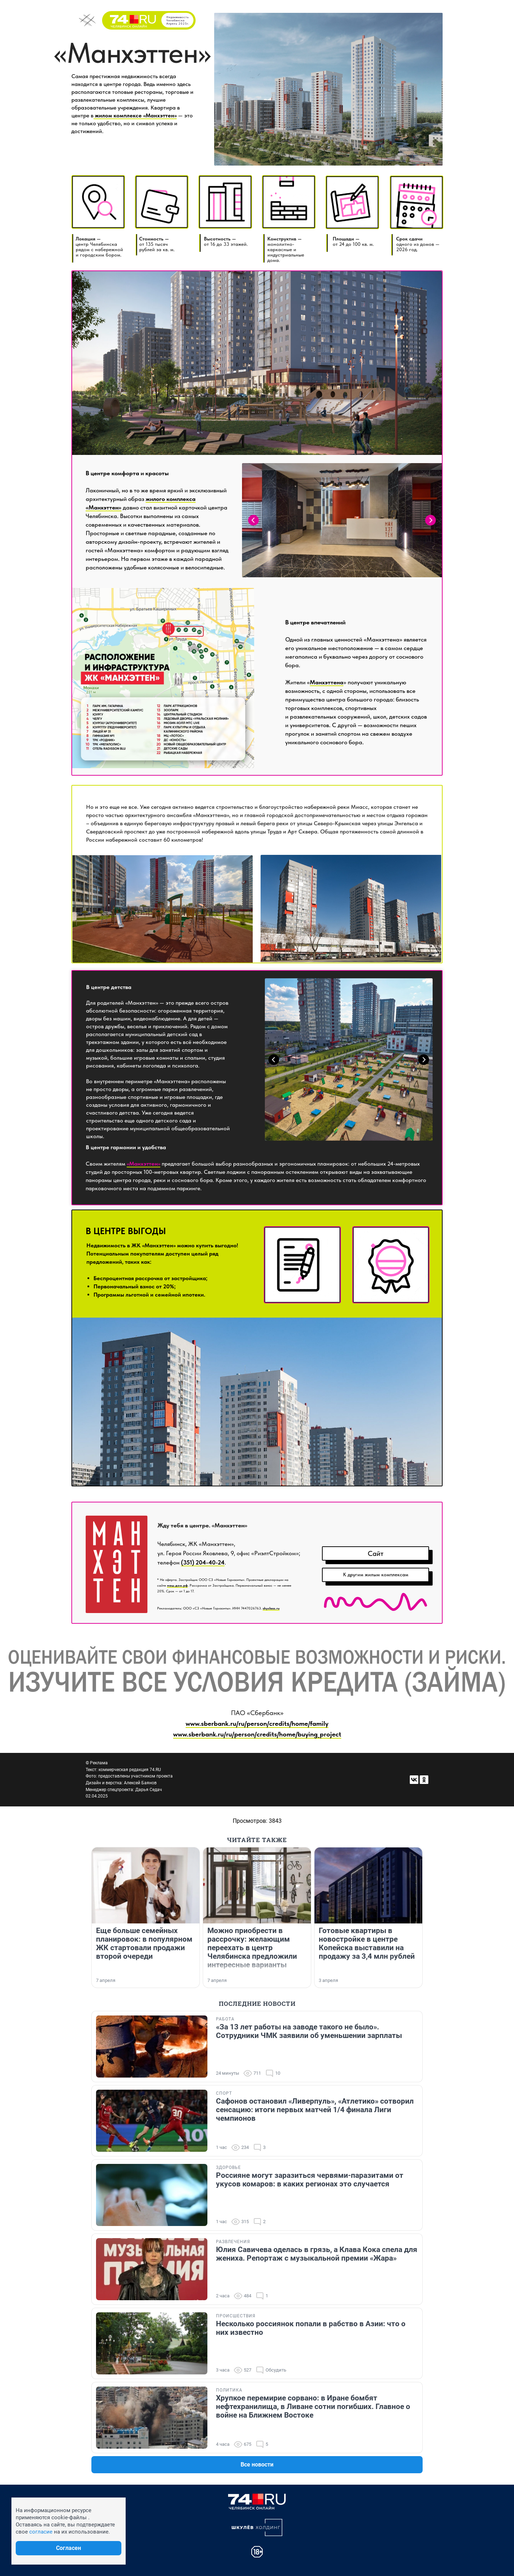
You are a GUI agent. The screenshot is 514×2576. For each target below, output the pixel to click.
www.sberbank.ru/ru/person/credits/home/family (257, 1723)
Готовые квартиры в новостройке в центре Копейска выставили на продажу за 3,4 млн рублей (367, 1943)
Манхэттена (326, 682)
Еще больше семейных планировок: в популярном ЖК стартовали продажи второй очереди (144, 1943)
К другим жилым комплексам (375, 1574)
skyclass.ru (271, 1608)
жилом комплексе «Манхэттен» (135, 115)
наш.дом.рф (177, 1585)
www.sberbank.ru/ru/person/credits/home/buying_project (257, 1734)
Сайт (375, 1553)
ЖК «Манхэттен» (153, 1245)
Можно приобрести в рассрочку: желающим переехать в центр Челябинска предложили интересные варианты (252, 1947)
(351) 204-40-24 (203, 1562)
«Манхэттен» (143, 1163)
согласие (40, 2532)
